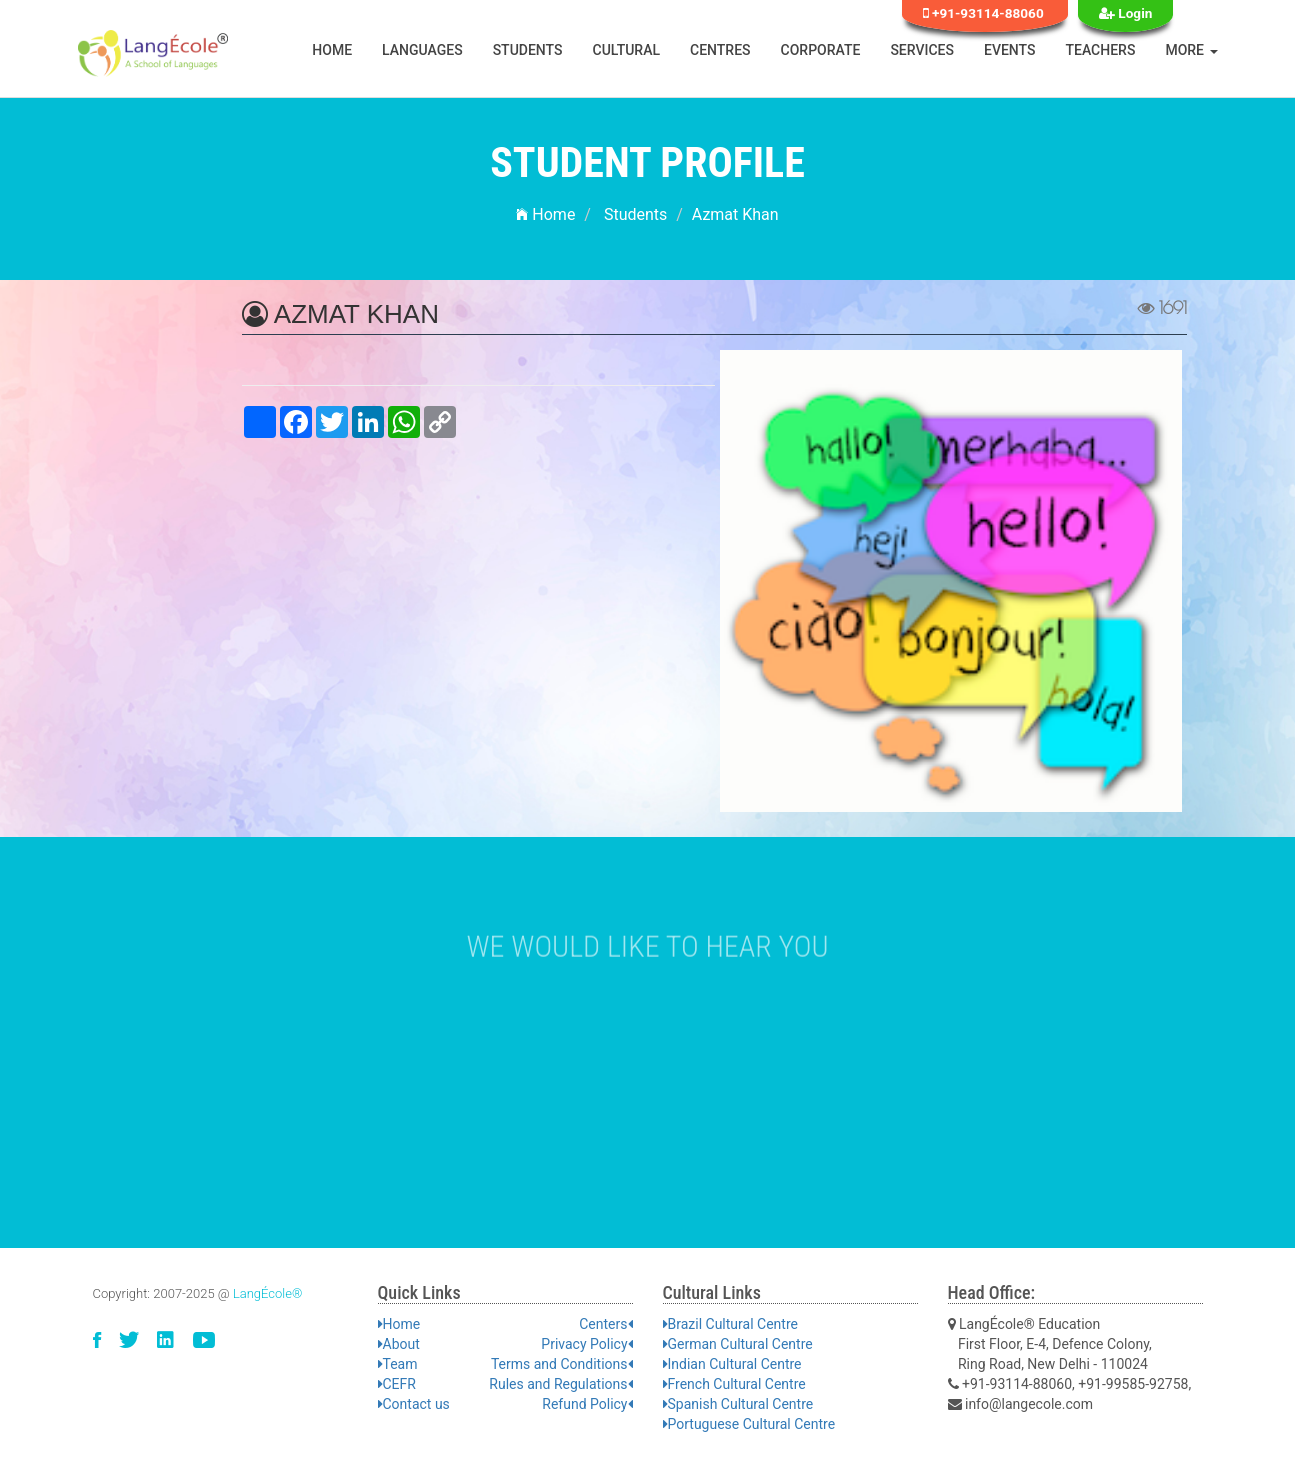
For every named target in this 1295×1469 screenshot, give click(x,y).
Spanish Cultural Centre (738, 1404)
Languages (422, 50)
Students (528, 50)
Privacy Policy (586, 1344)
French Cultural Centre (734, 1384)
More (1191, 50)
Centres (720, 50)
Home (332, 50)
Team (398, 1364)
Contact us (414, 1404)
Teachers (1101, 50)
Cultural (627, 50)
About (399, 1344)
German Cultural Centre (738, 1344)
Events (1010, 50)
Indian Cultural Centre (732, 1364)
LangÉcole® (268, 1293)
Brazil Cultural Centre (730, 1324)
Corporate (821, 50)
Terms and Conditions (562, 1364)
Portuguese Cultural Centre (749, 1424)
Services (922, 50)
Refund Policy (587, 1404)
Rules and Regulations (560, 1384)
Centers (605, 1324)
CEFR (397, 1384)
